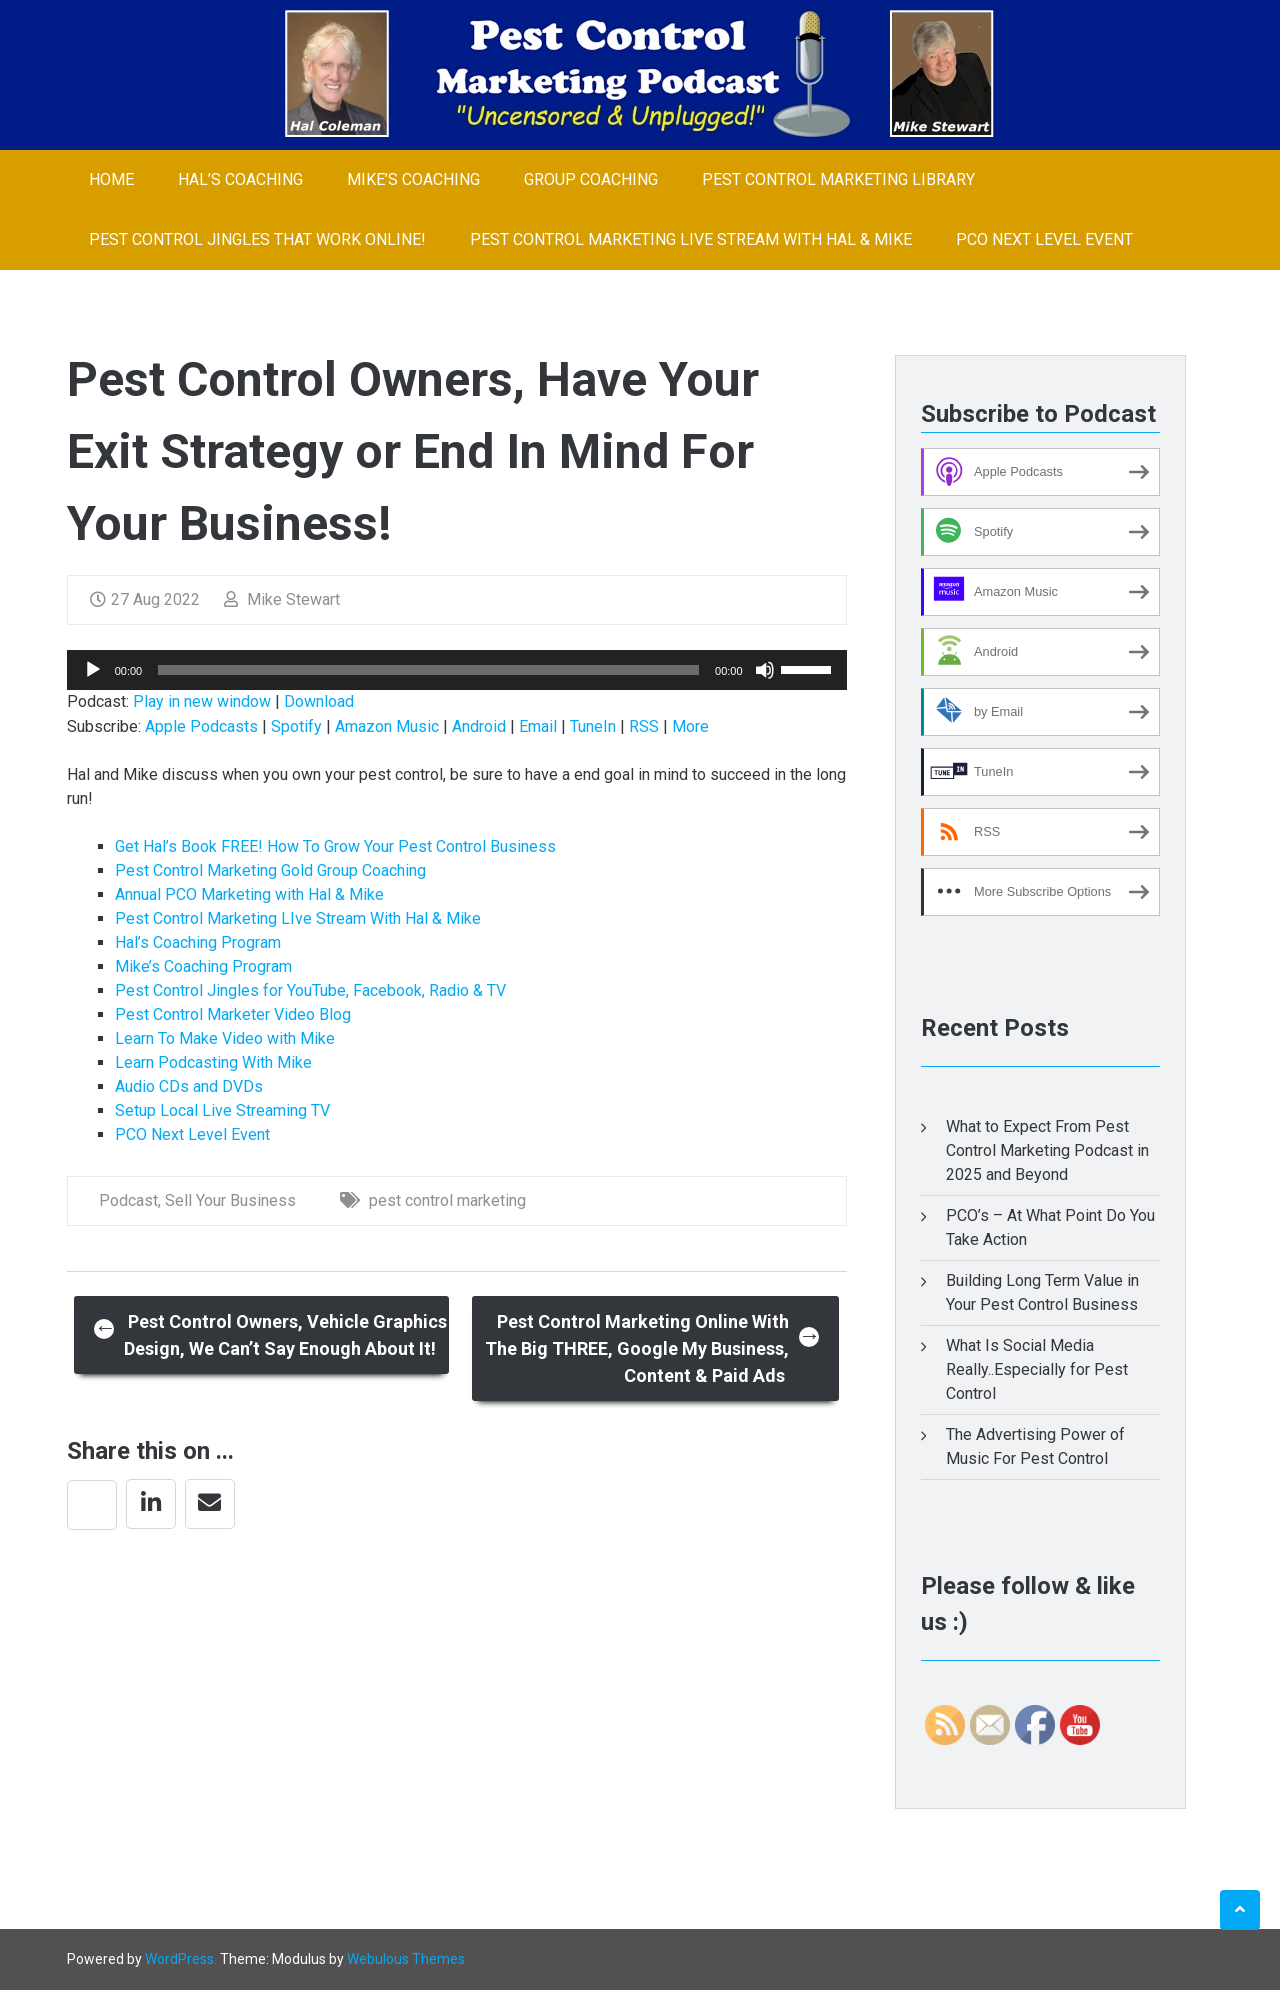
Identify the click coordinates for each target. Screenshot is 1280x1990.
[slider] (428, 670)
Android (479, 726)
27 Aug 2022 (145, 599)
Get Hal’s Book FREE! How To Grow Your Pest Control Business (335, 846)
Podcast (128, 1200)
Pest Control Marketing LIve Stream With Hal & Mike (691, 239)
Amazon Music (387, 726)
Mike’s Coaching (413, 179)
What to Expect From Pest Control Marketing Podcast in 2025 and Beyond (1047, 1150)
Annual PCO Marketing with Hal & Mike (249, 894)
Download (319, 701)
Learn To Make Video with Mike (225, 1038)
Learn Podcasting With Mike (213, 1062)
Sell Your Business (230, 1200)
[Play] (93, 670)
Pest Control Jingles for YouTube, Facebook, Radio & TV (310, 990)
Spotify (296, 726)
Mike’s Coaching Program (203, 966)
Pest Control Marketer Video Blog (233, 1014)
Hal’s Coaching (240, 179)
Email (538, 726)
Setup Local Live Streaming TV (222, 1110)
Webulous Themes (406, 1959)
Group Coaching (591, 179)
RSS (644, 726)
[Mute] (765, 670)
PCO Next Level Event (1044, 239)
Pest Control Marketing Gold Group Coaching (270, 870)
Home (111, 179)
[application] (457, 670)
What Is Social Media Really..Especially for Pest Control (1037, 1369)
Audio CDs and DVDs (189, 1086)
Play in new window (202, 701)
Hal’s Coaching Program (198, 942)
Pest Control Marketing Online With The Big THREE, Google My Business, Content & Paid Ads (653, 1348)
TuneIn (593, 726)
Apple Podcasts (201, 726)
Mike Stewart (282, 599)
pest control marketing (447, 1200)
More (690, 726)
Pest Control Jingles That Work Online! (257, 239)
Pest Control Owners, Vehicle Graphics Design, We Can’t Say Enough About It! (270, 1335)
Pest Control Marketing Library (838, 179)
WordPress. (181, 1959)
